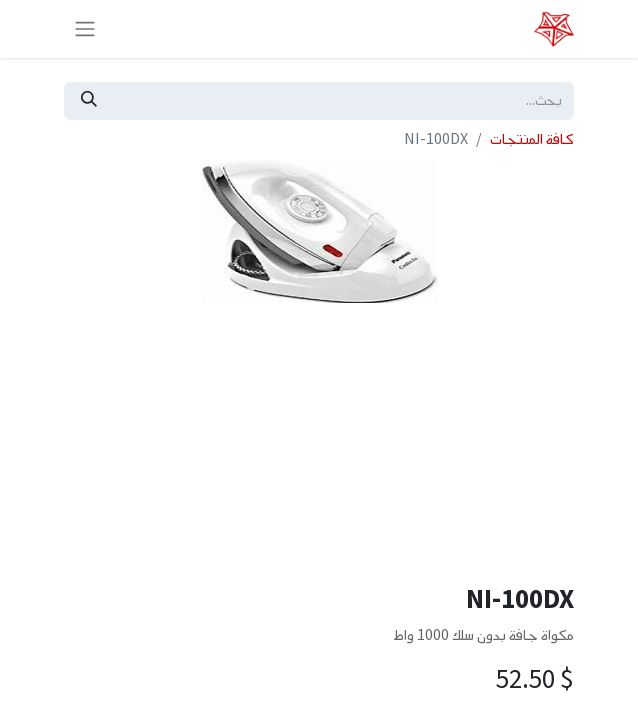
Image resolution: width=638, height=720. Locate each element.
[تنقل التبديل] (85, 29)
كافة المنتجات (532, 139)
